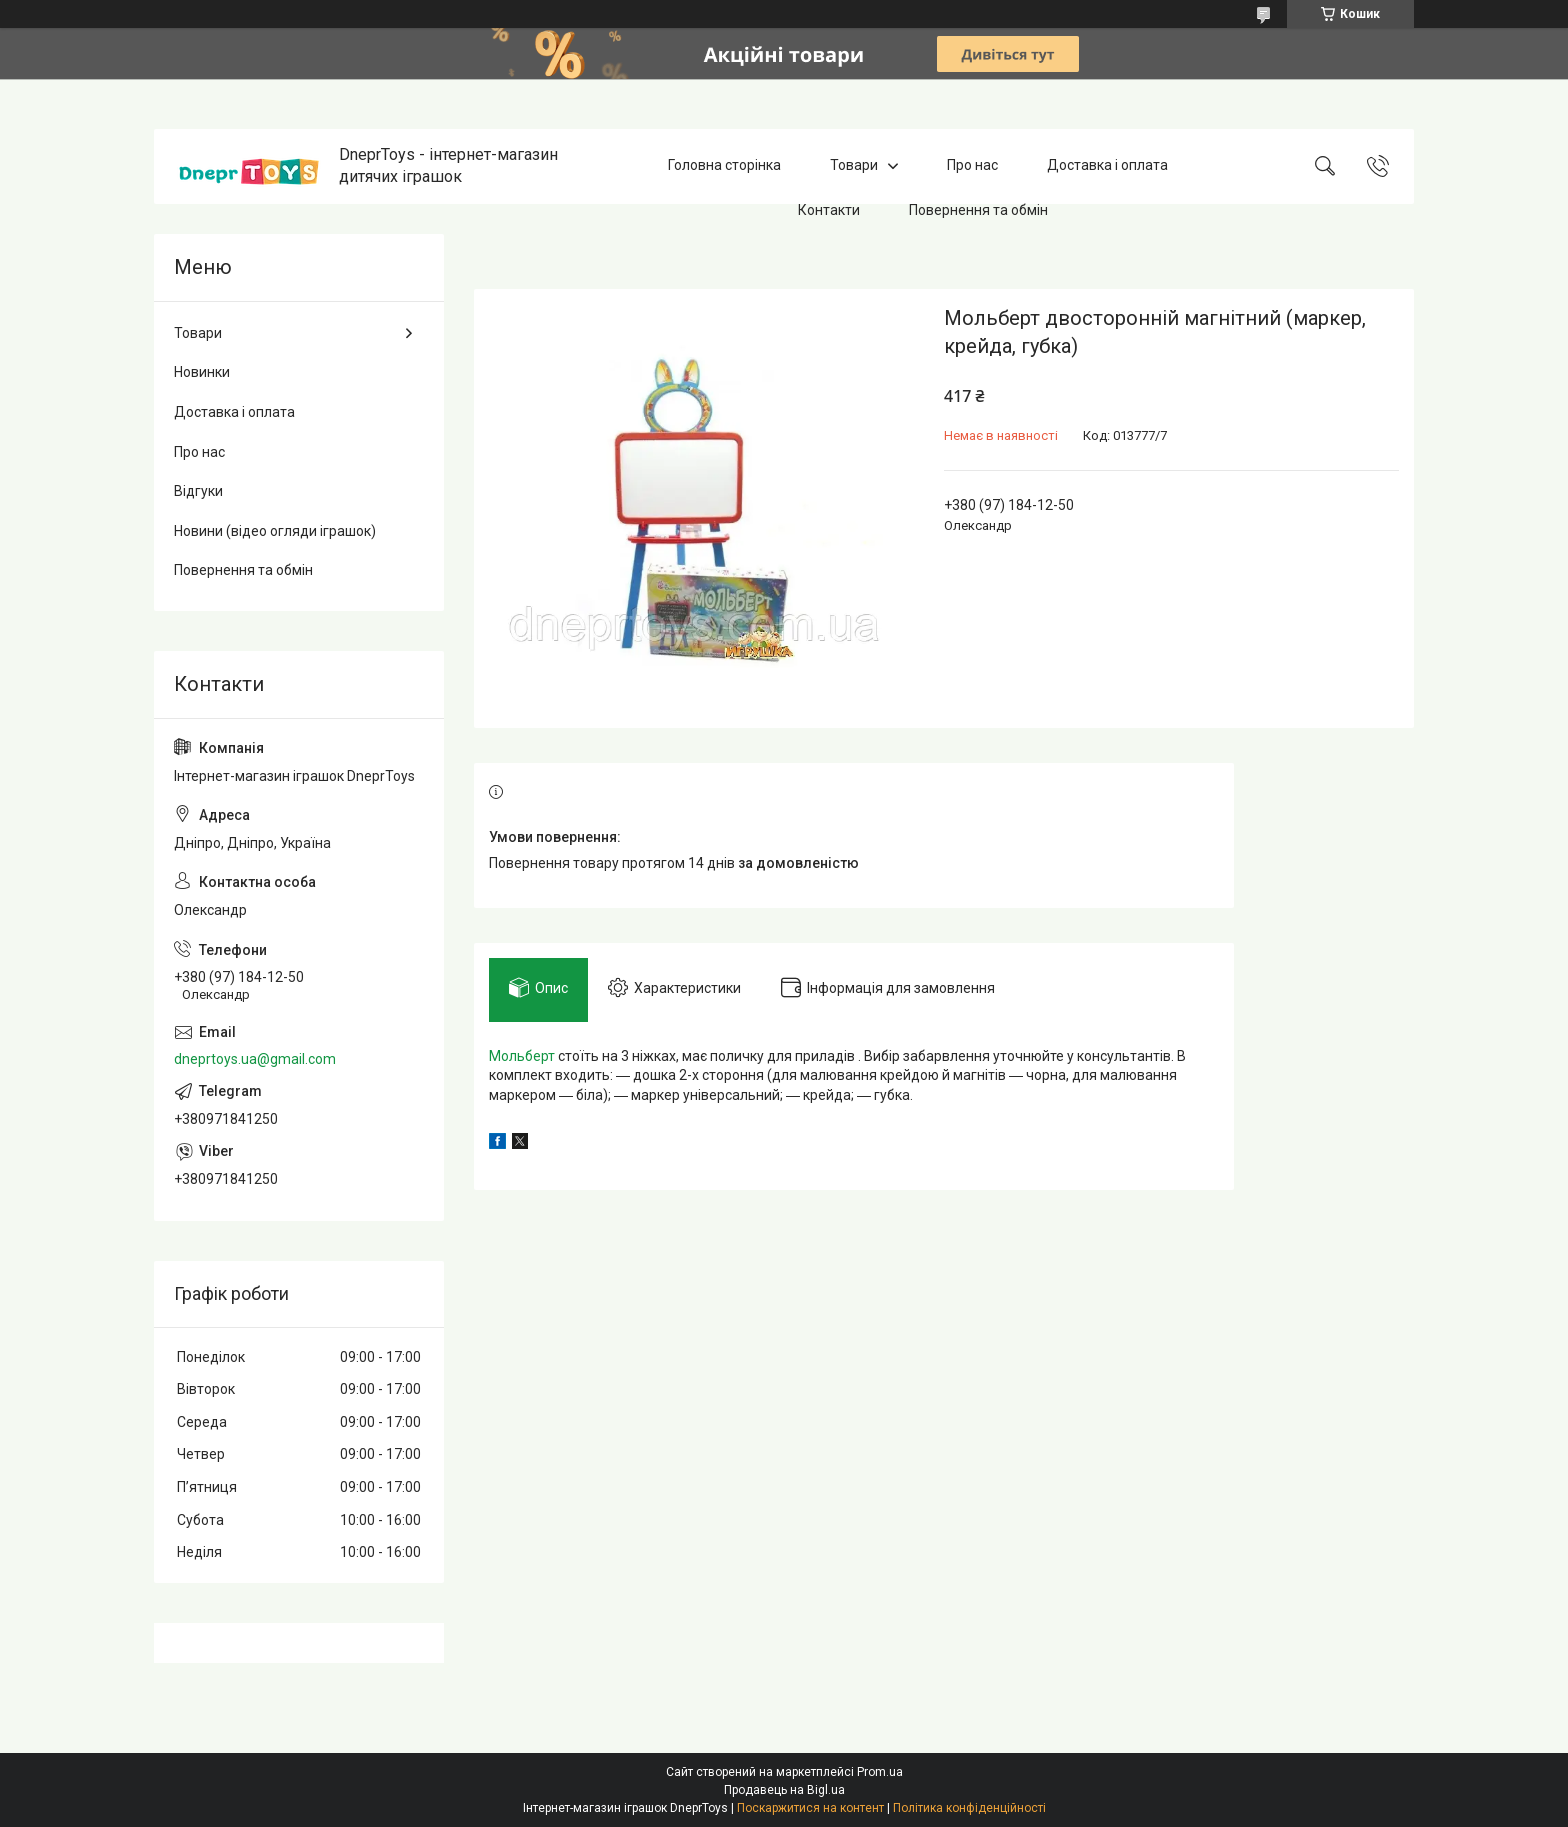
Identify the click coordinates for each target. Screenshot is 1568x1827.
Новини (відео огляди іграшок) (275, 531)
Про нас (972, 166)
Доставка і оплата (1107, 166)
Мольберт (522, 1056)
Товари (854, 166)
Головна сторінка (724, 166)
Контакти (829, 210)
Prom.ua (880, 1772)
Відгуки (198, 491)
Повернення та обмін (978, 210)
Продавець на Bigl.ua (784, 1790)
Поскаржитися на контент (810, 1808)
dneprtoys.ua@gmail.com (255, 1059)
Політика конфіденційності (969, 1808)
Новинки (202, 372)
